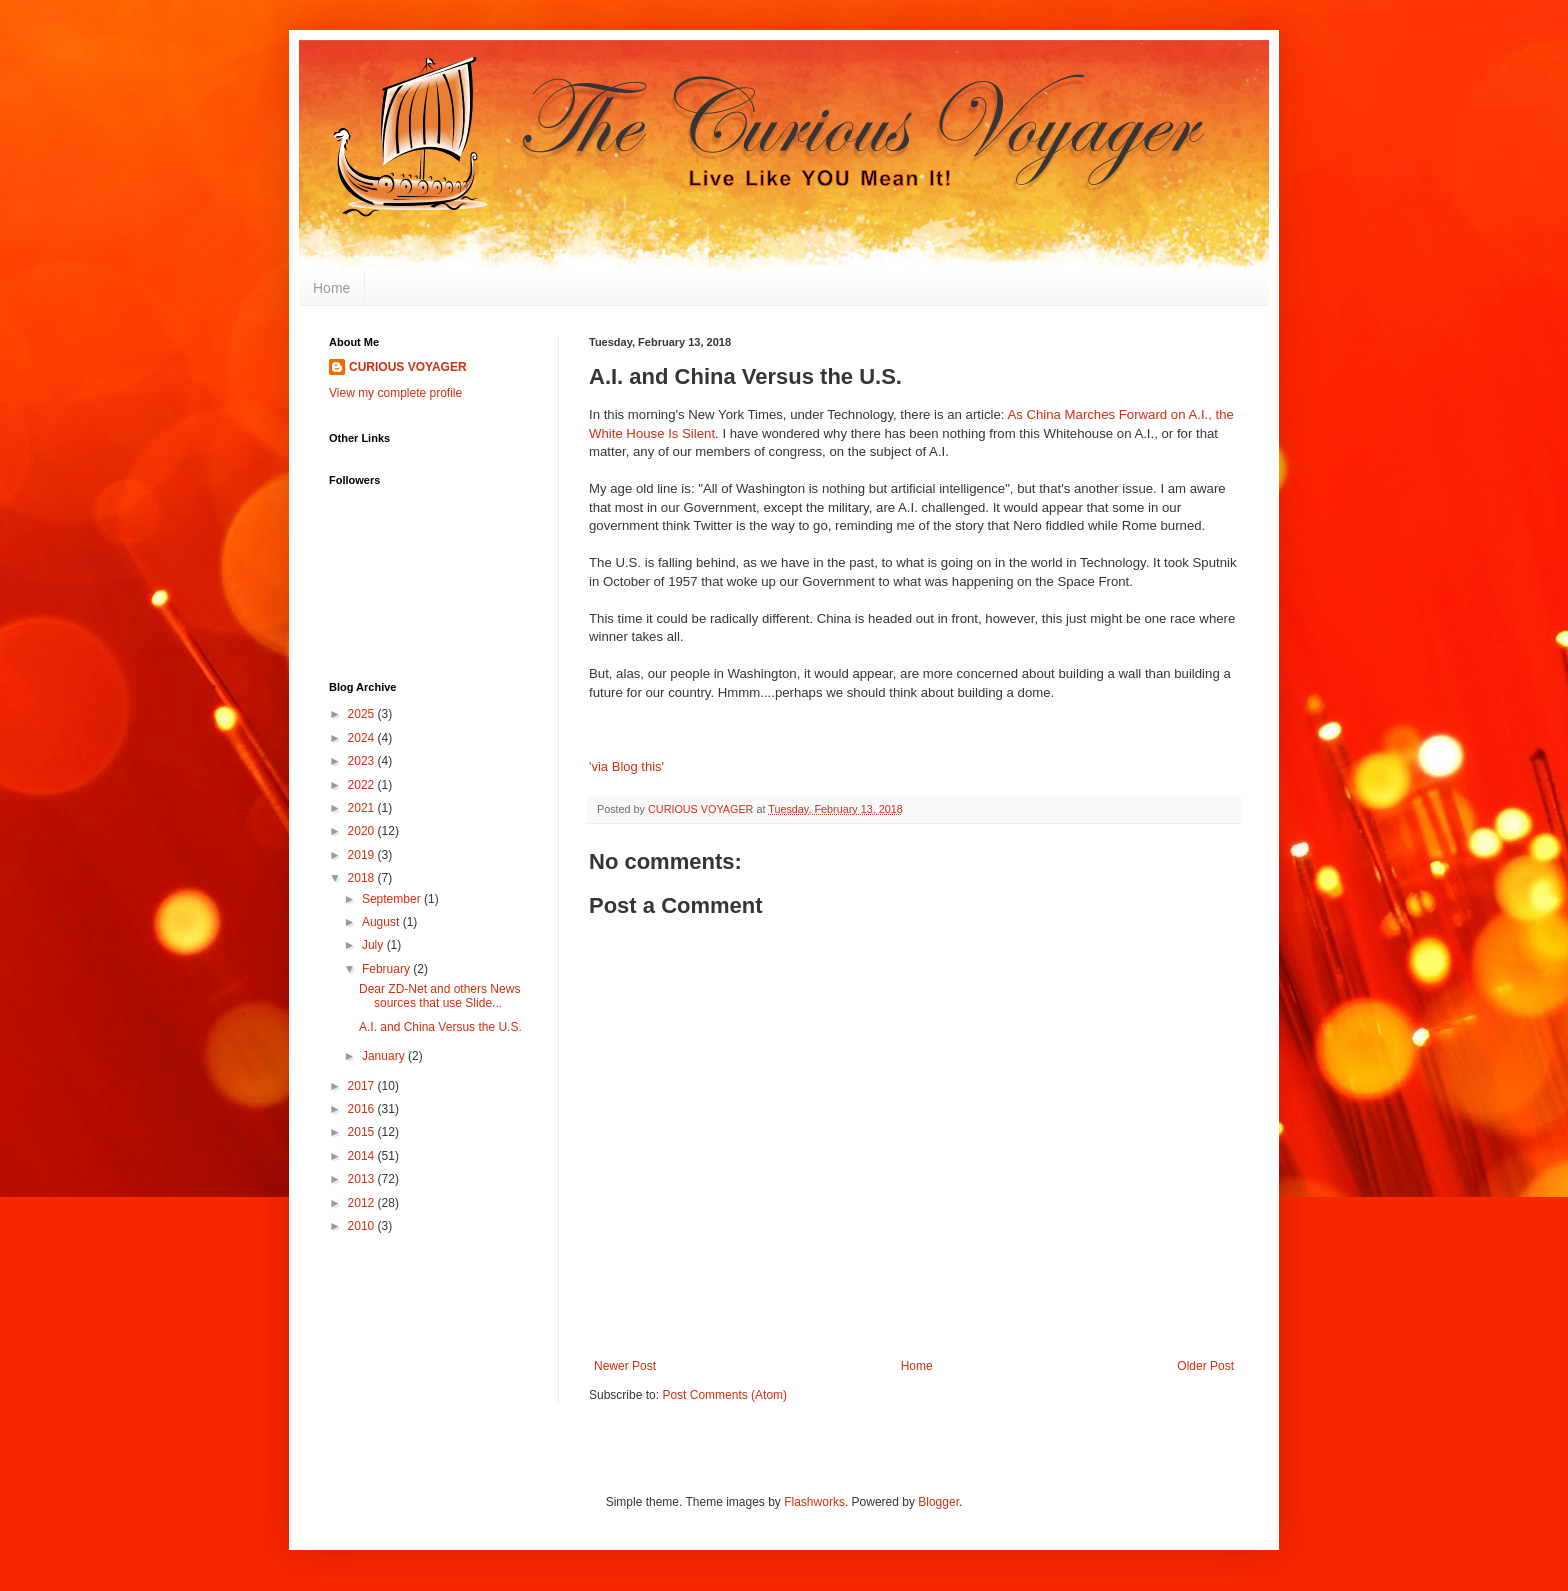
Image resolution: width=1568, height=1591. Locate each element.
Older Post (1205, 1366)
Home (331, 288)
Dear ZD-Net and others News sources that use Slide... (439, 996)
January (385, 1056)
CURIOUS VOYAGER (408, 367)
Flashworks (814, 1502)
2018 (363, 878)
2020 (363, 831)
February (387, 969)
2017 (363, 1086)
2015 (363, 1132)
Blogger (938, 1502)
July (374, 945)
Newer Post (625, 1366)
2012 (363, 1203)
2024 (363, 738)
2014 (363, 1156)
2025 (363, 714)
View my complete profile (395, 393)
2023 (363, 761)
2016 (363, 1109)
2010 (363, 1226)
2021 (363, 808)
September (393, 899)
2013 (363, 1179)
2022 (363, 785)
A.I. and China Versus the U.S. (440, 1027)
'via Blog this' (626, 766)
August (382, 922)
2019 (363, 855)
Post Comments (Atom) (724, 1395)
